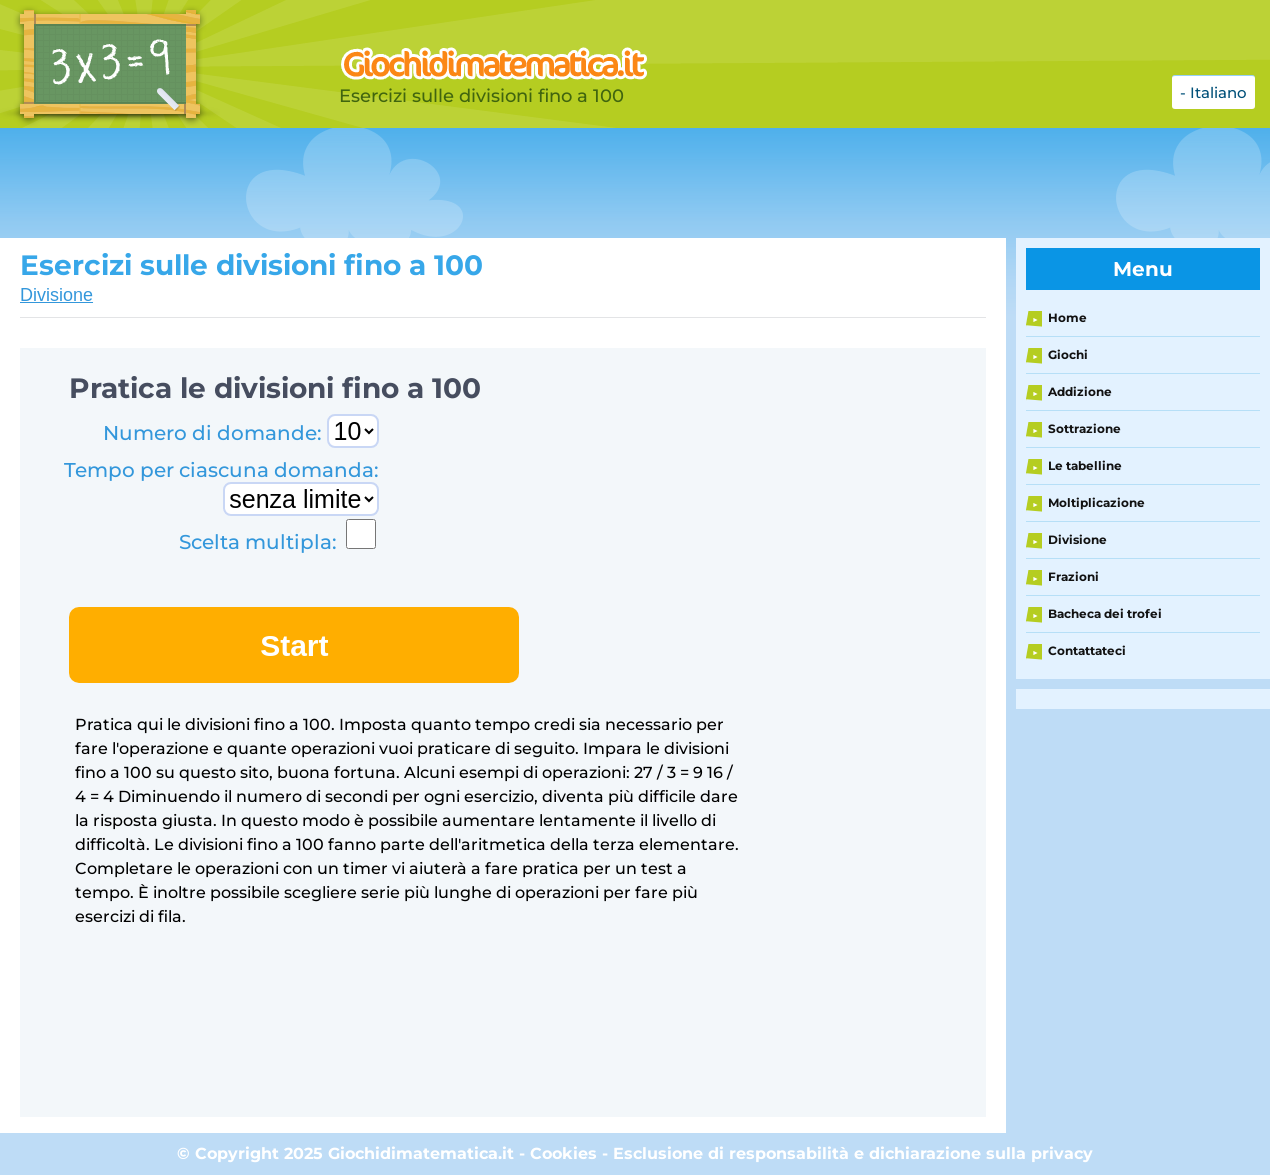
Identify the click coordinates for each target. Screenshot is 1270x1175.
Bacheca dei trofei (1105, 613)
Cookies (563, 1153)
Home (1067, 317)
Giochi (1068, 354)
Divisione (56, 295)
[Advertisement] (500, 183)
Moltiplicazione (1096, 502)
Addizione (1080, 391)
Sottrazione (1084, 428)
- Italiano (1213, 92)
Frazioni (1073, 576)
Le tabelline (1085, 465)
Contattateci (1087, 650)
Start (294, 645)
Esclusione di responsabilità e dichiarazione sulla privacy (853, 1153)
